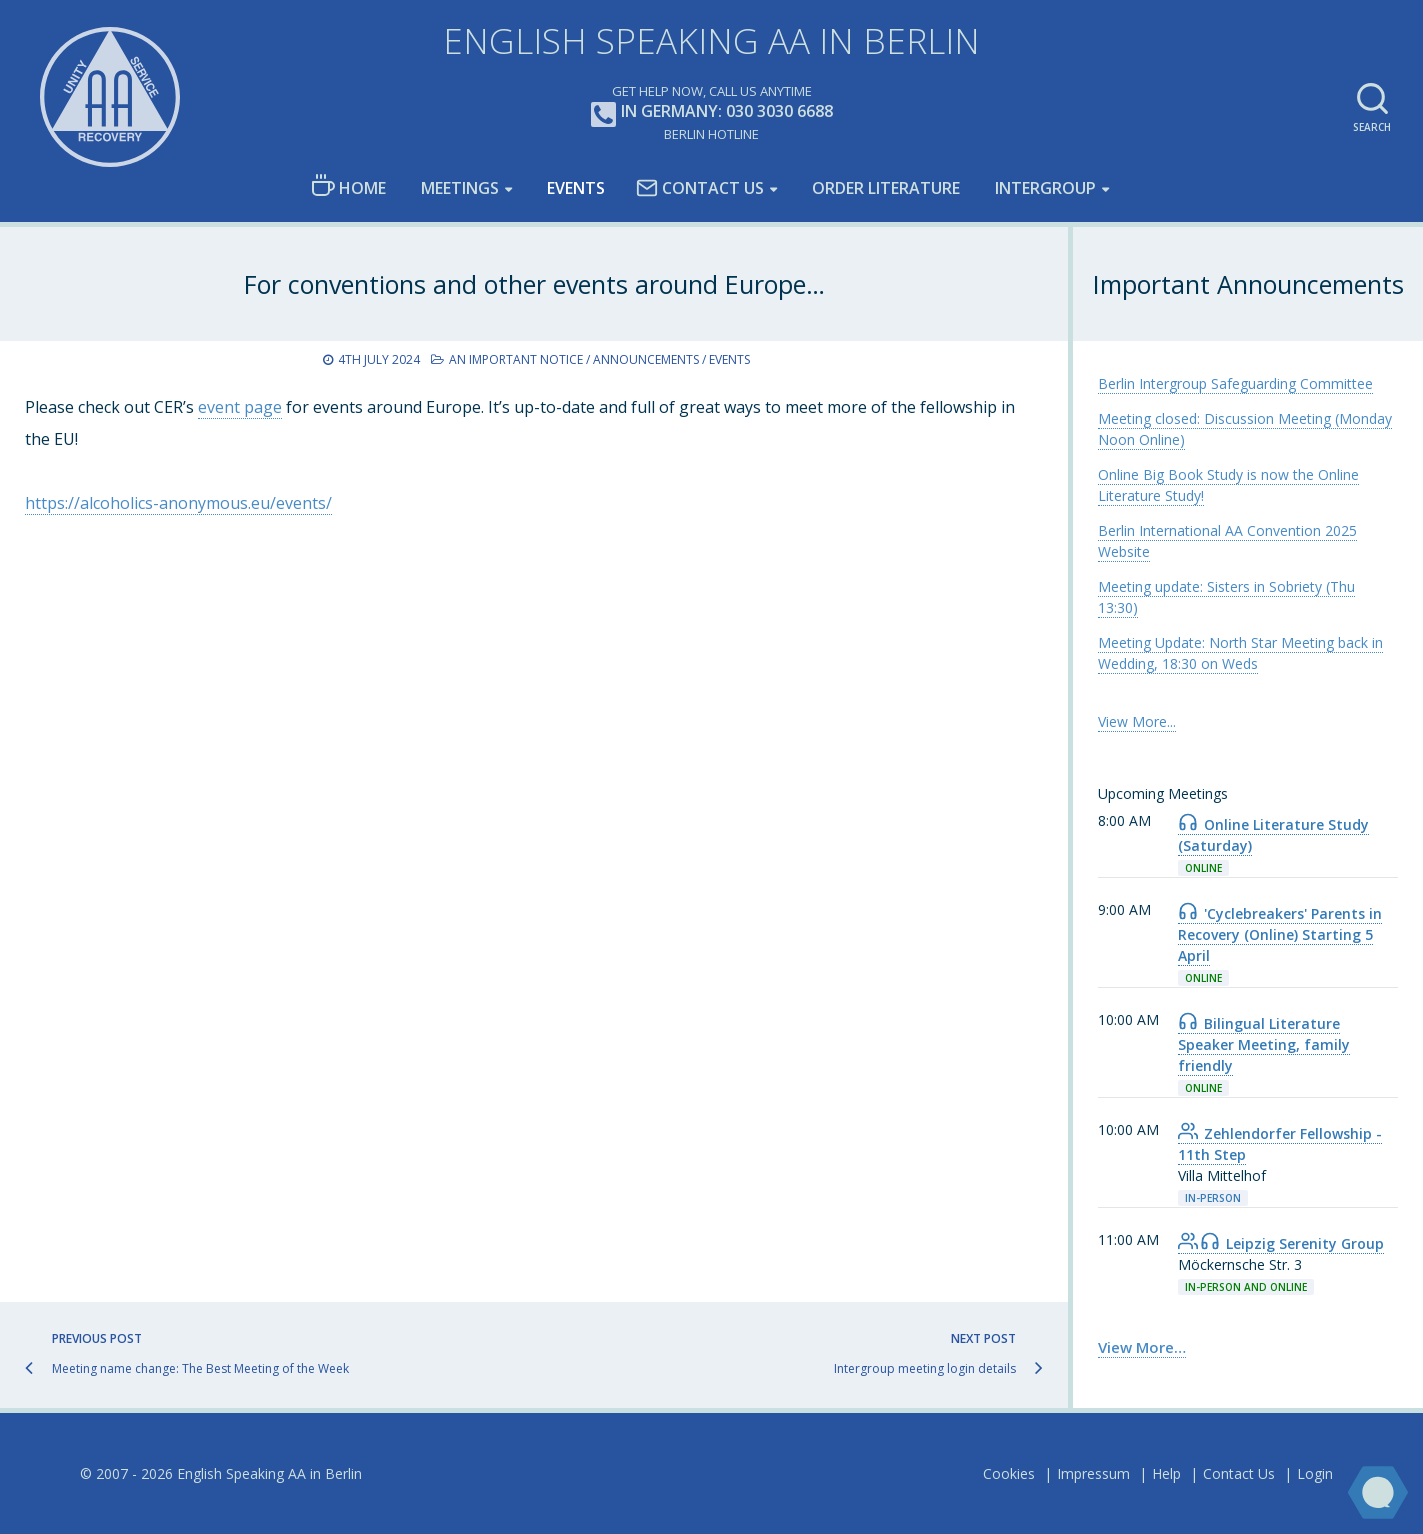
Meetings (460, 188)
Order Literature (886, 188)
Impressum (1093, 1473)
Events (576, 188)
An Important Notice (516, 359)
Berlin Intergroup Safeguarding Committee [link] (1235, 383)
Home (348, 186)
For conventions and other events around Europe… (534, 284)
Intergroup (1045, 188)
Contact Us (700, 188)
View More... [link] (1137, 721)
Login (1315, 1473)
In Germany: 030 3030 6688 (712, 112)
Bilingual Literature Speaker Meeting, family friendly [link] (1264, 1044)
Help (1166, 1473)
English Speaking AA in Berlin (711, 40)
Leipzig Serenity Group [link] (1281, 1243)
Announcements (646, 359)
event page (240, 407)
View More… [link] (1142, 1347)
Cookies (1009, 1473)
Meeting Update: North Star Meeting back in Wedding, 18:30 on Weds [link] (1240, 653)
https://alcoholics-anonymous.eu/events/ (178, 503)
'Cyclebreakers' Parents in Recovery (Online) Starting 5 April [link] (1280, 934)
